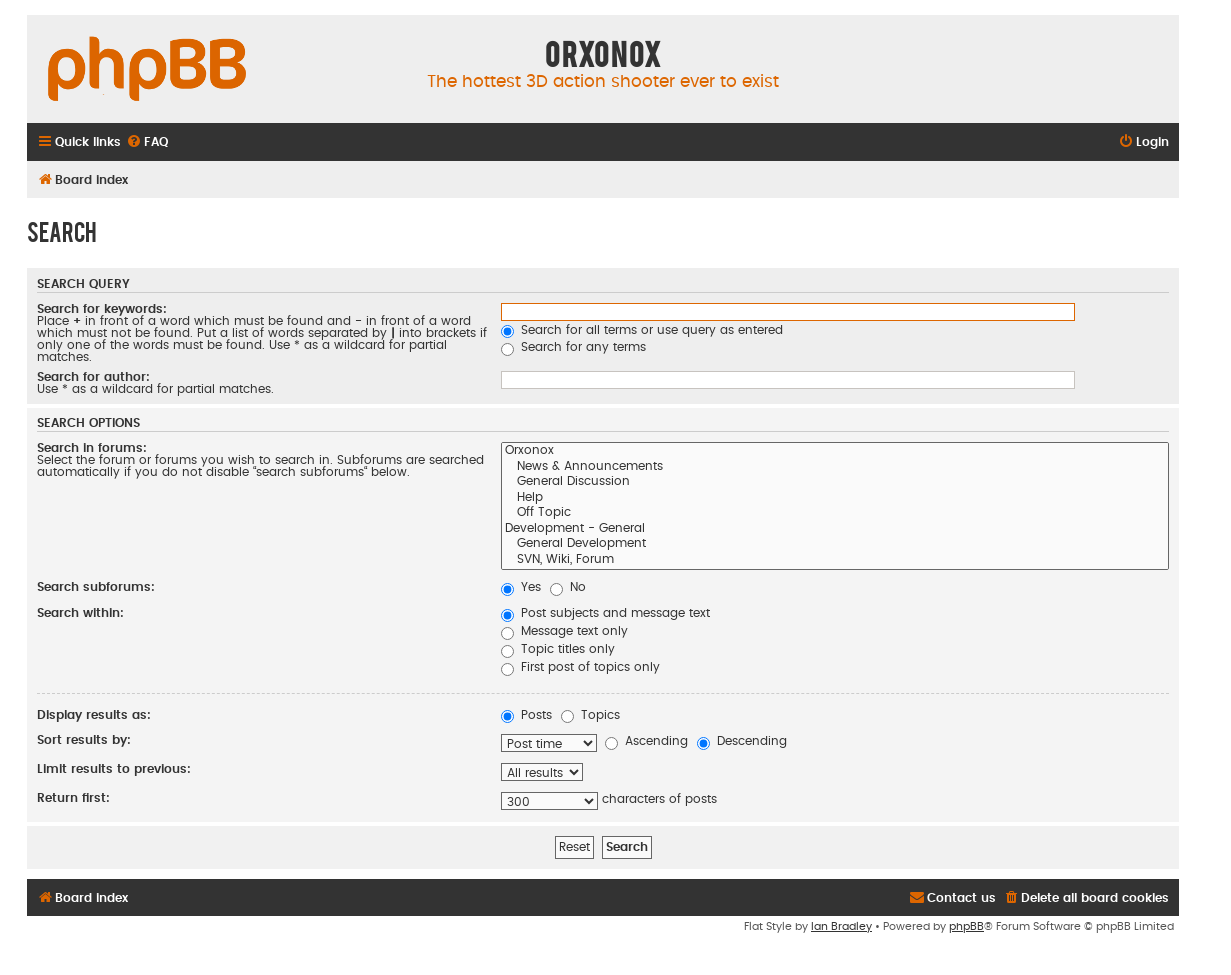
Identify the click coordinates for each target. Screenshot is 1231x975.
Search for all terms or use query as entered (642, 330)
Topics (590, 715)
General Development (835, 545)
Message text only (564, 631)
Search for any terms (573, 347)
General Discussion (835, 483)
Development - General (835, 530)
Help (835, 499)
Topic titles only (558, 649)
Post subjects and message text (605, 613)
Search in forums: (92, 448)
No (568, 587)
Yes (521, 587)
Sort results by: (84, 740)
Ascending (646, 741)
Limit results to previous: (114, 769)
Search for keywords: (102, 309)
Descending (742, 741)
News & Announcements (835, 468)
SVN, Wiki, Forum (835, 561)
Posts (526, 715)
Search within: (80, 613)
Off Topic (835, 514)
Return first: (73, 798)
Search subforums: (96, 587)
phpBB (966, 926)
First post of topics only (580, 667)
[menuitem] (147, 142)
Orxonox (835, 452)
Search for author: (93, 377)
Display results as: (94, 715)
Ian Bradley (841, 926)
